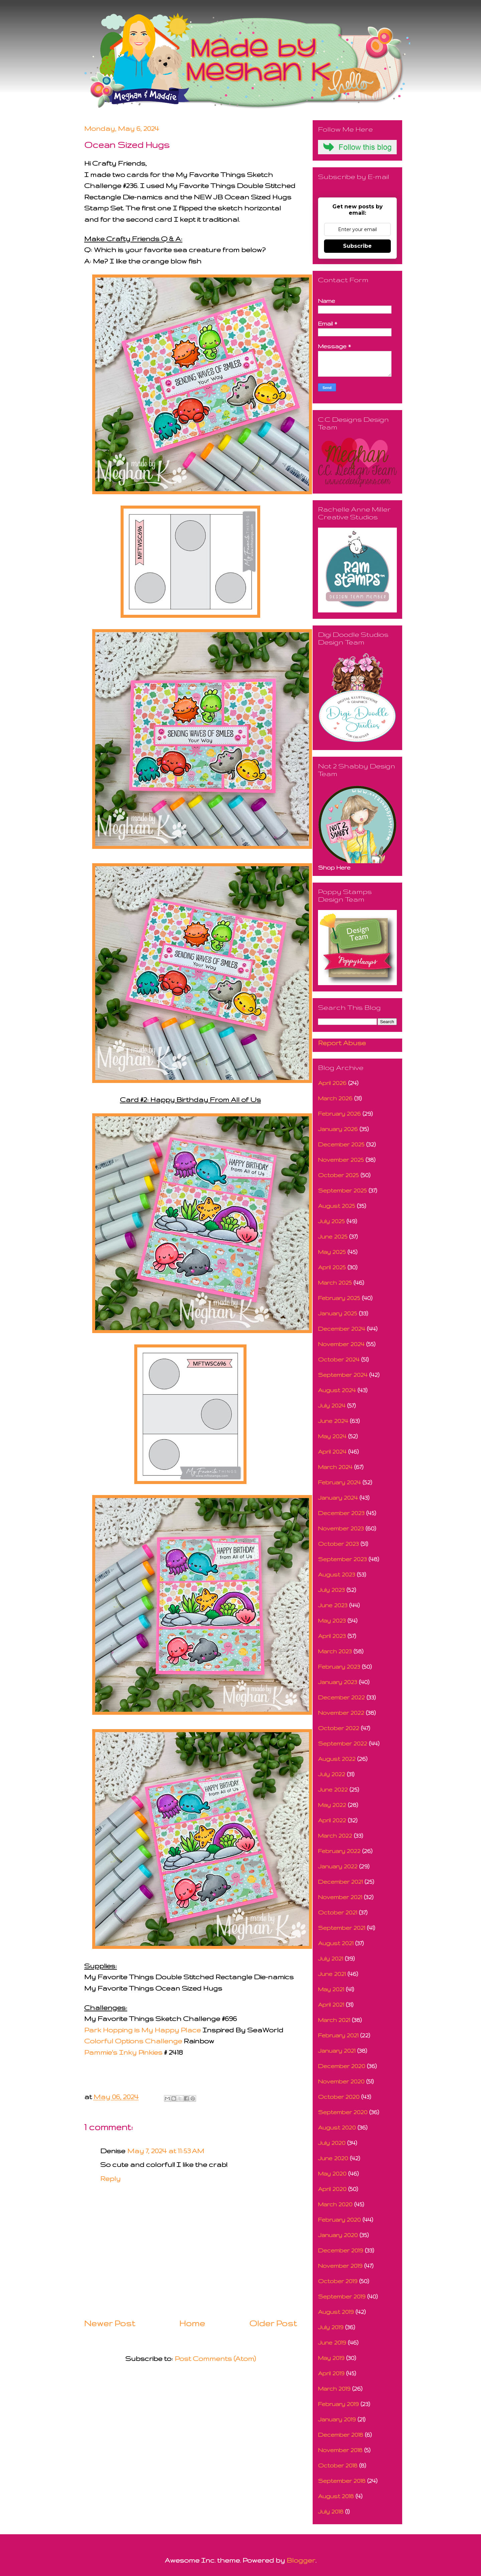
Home (192, 2323)
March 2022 (335, 1835)
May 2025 (332, 1252)
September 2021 (341, 1927)
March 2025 (335, 1282)
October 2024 (338, 1359)
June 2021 (332, 1974)
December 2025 (341, 1144)
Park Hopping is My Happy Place (142, 2030)
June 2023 (332, 1605)
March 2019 (334, 2388)
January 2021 (336, 2050)
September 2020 (342, 2112)
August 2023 (336, 1574)
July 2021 (330, 1958)
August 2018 (336, 2496)
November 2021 (340, 1897)
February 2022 (339, 1851)
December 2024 (341, 1328)
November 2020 (341, 2081)
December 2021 (340, 1881)
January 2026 (338, 1129)
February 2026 (339, 1113)
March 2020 (335, 2204)
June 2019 (332, 2342)
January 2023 (337, 1682)
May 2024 (332, 1436)
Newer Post (109, 2323)
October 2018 (337, 2465)
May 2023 (332, 1620)
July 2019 (330, 2327)
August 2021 (335, 1943)
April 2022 (332, 1820)
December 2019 (340, 2250)
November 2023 (341, 1528)
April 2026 (332, 1083)
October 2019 (337, 2281)
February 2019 (338, 2404)
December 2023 (341, 1513)
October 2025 (338, 1175)
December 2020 (341, 2066)
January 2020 (338, 2235)
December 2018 (340, 2434)
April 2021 (331, 2004)
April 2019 (331, 2373)
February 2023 (339, 1666)
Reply (110, 2178)
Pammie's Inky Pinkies (123, 2052)
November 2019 (340, 2265)
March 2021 (334, 2020)
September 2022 (342, 1743)
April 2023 (332, 1636)
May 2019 (331, 2358)
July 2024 (331, 1405)
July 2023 (331, 1590)
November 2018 (340, 2450)
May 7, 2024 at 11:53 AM (165, 2151)
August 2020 (337, 2127)
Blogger (301, 2560)
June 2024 (333, 1421)
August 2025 (336, 1206)
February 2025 (339, 1298)
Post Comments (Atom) (215, 2358)
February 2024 (339, 1482)
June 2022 (333, 1789)
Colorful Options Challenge (133, 2041)
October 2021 (337, 1912)
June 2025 (332, 1236)
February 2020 (339, 2219)
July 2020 (331, 2143)
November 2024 (341, 1344)
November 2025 (341, 1159)
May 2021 (331, 1989)
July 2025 (331, 1221)
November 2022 (341, 1712)
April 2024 (332, 1451)
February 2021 (338, 2035)
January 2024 (338, 1497)
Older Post (273, 2323)
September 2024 (342, 1374)
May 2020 (332, 2173)
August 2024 (337, 1390)
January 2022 (337, 1866)
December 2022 (341, 1697)
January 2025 (337, 1313)
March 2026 (335, 1098)
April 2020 (332, 2189)
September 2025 (342, 1190)
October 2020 (338, 2096)
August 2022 (336, 1759)
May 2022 (332, 1805)
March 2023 (335, 1651)
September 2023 (342, 1559)
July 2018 (330, 2511)
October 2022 (338, 1728)
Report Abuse (342, 1043)
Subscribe (357, 246)
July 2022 (331, 1774)
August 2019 (336, 2312)
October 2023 (338, 1543)
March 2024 (335, 1467)
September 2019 (341, 2296)
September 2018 (341, 2480)
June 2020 (333, 2158)
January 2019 (337, 2419)
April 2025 (332, 1267)
